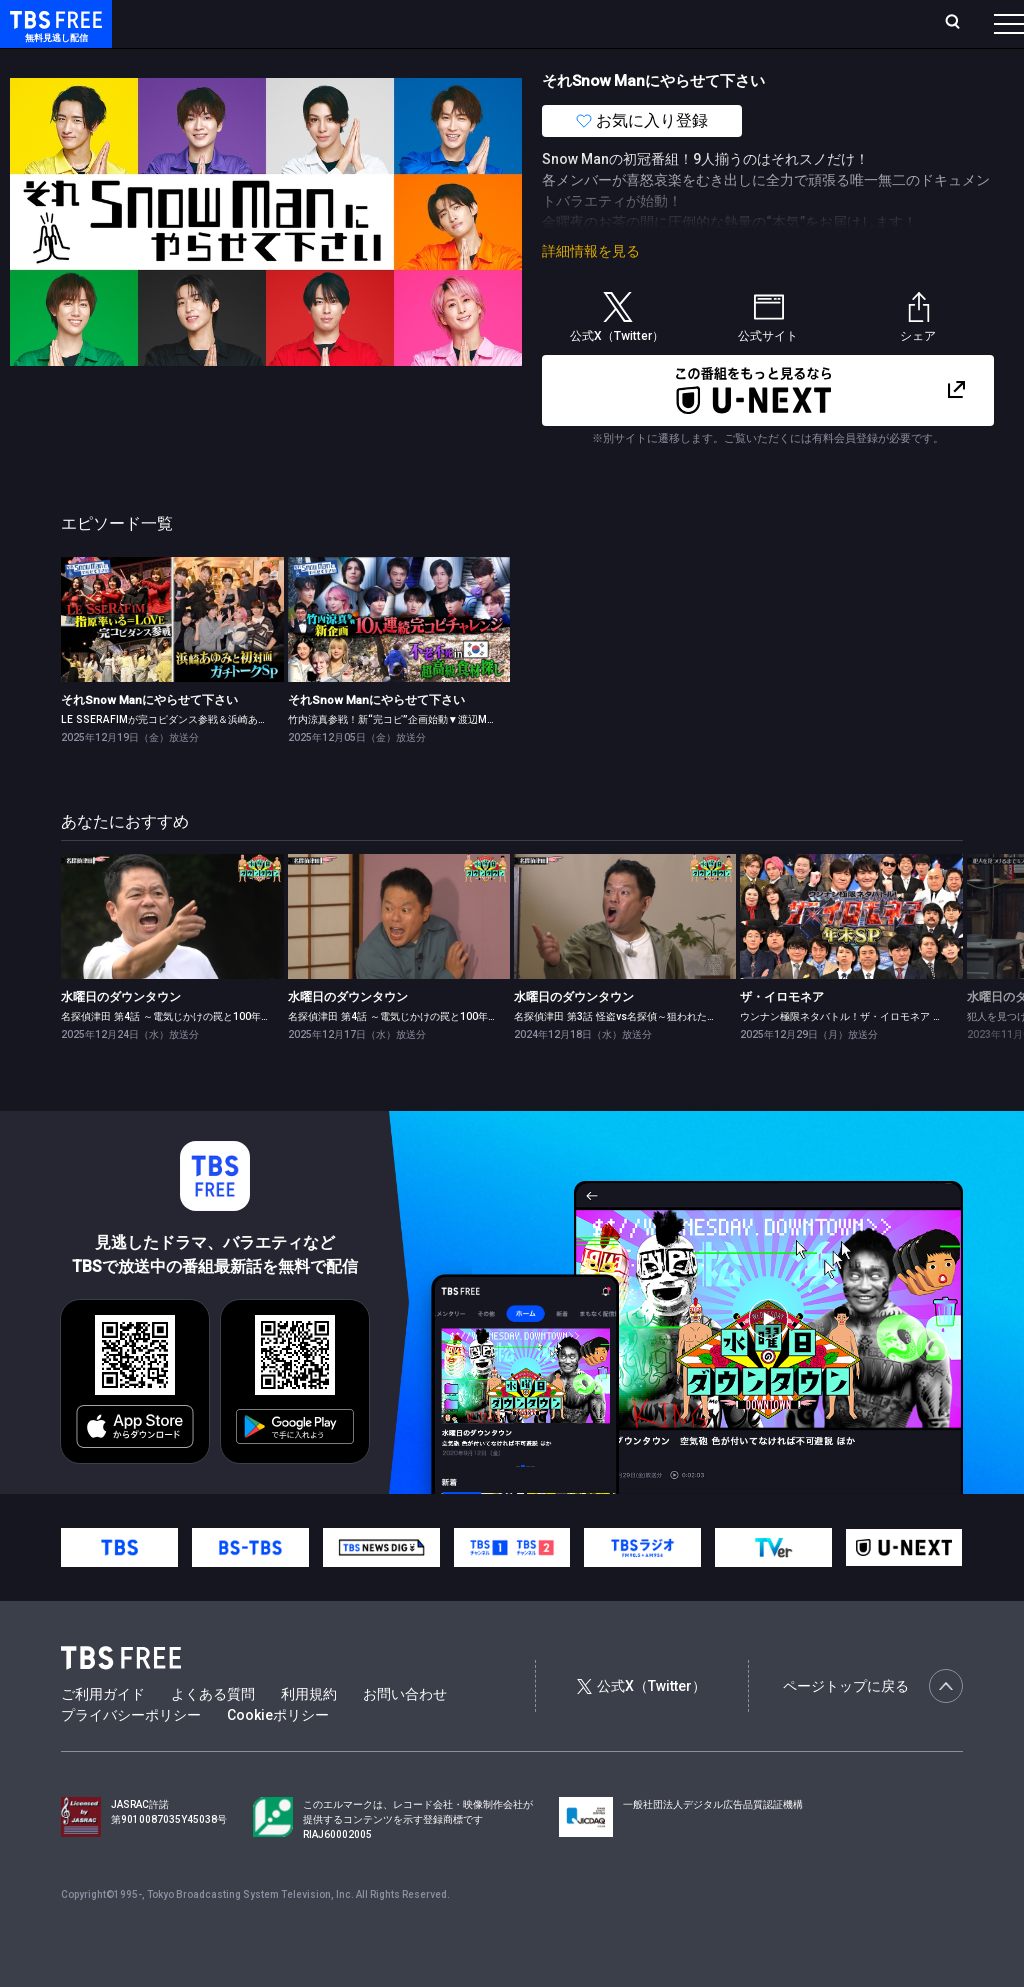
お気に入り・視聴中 (595, 23)
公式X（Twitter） (641, 1726)
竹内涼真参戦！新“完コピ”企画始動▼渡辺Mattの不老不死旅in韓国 (438, 759)
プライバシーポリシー (131, 1755)
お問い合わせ (405, 1734)
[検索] (820, 23)
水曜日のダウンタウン (121, 1037)
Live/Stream (472, 23)
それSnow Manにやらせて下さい (149, 740)
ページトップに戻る (873, 1726)
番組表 (961, 23)
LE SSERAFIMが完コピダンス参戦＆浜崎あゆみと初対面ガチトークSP (221, 759)
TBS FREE (53, 35)
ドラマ (403, 63)
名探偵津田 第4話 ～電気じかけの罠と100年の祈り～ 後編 (192, 1056)
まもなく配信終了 (307, 63)
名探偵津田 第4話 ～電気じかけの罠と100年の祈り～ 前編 (419, 1056)
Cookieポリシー (278, 1755)
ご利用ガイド (103, 1734)
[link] (172, 659)
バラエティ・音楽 (499, 63)
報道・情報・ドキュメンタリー (661, 63)
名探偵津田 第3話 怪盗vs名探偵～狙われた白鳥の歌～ (635, 1056)
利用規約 (309, 1734)
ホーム (226, 23)
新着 (217, 63)
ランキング (378, 23)
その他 (793, 63)
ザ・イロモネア (782, 1037)
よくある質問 (213, 1734)
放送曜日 (295, 23)
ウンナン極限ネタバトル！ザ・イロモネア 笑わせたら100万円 (880, 1056)
